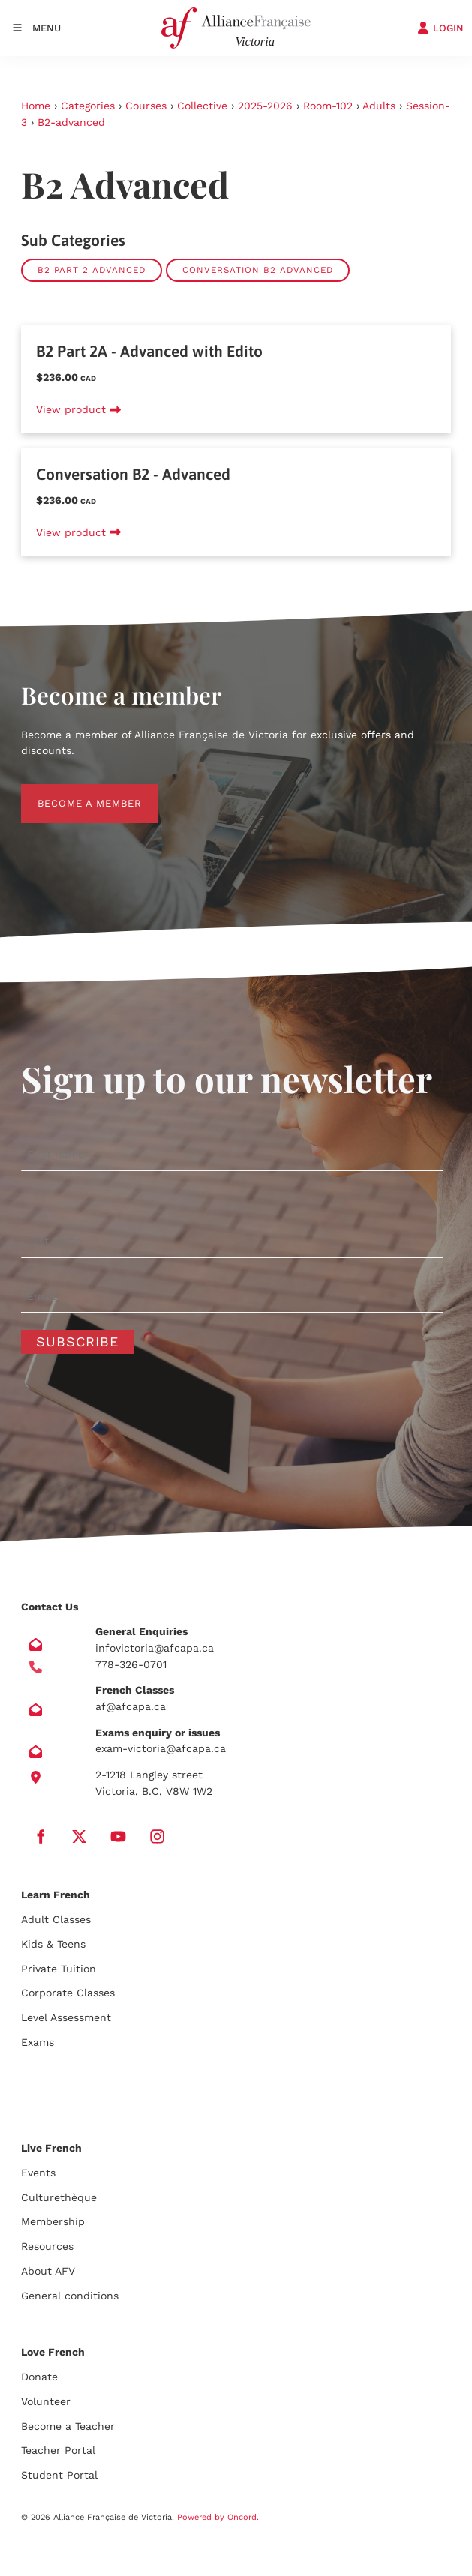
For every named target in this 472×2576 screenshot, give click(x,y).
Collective (202, 106)
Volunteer (46, 2401)
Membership (53, 2221)
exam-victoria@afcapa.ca (160, 1748)
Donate (39, 2377)
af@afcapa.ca (130, 1706)
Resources (47, 2246)
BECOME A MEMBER (73, 792)
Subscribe (77, 1341)
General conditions (70, 2296)
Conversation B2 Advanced (257, 270)
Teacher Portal (58, 2450)
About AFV (48, 2271)
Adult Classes (56, 1919)
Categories (88, 106)
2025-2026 (265, 106)
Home (35, 106)
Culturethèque (59, 2197)
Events (38, 2173)
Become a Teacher (68, 2426)
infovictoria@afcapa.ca (154, 1648)
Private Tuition (58, 1969)
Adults (378, 106)
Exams (37, 2042)
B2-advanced (71, 122)
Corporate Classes (68, 1993)
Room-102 (328, 106)
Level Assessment (66, 2017)
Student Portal (59, 2475)
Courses (146, 106)
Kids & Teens (53, 1944)
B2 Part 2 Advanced (92, 270)
